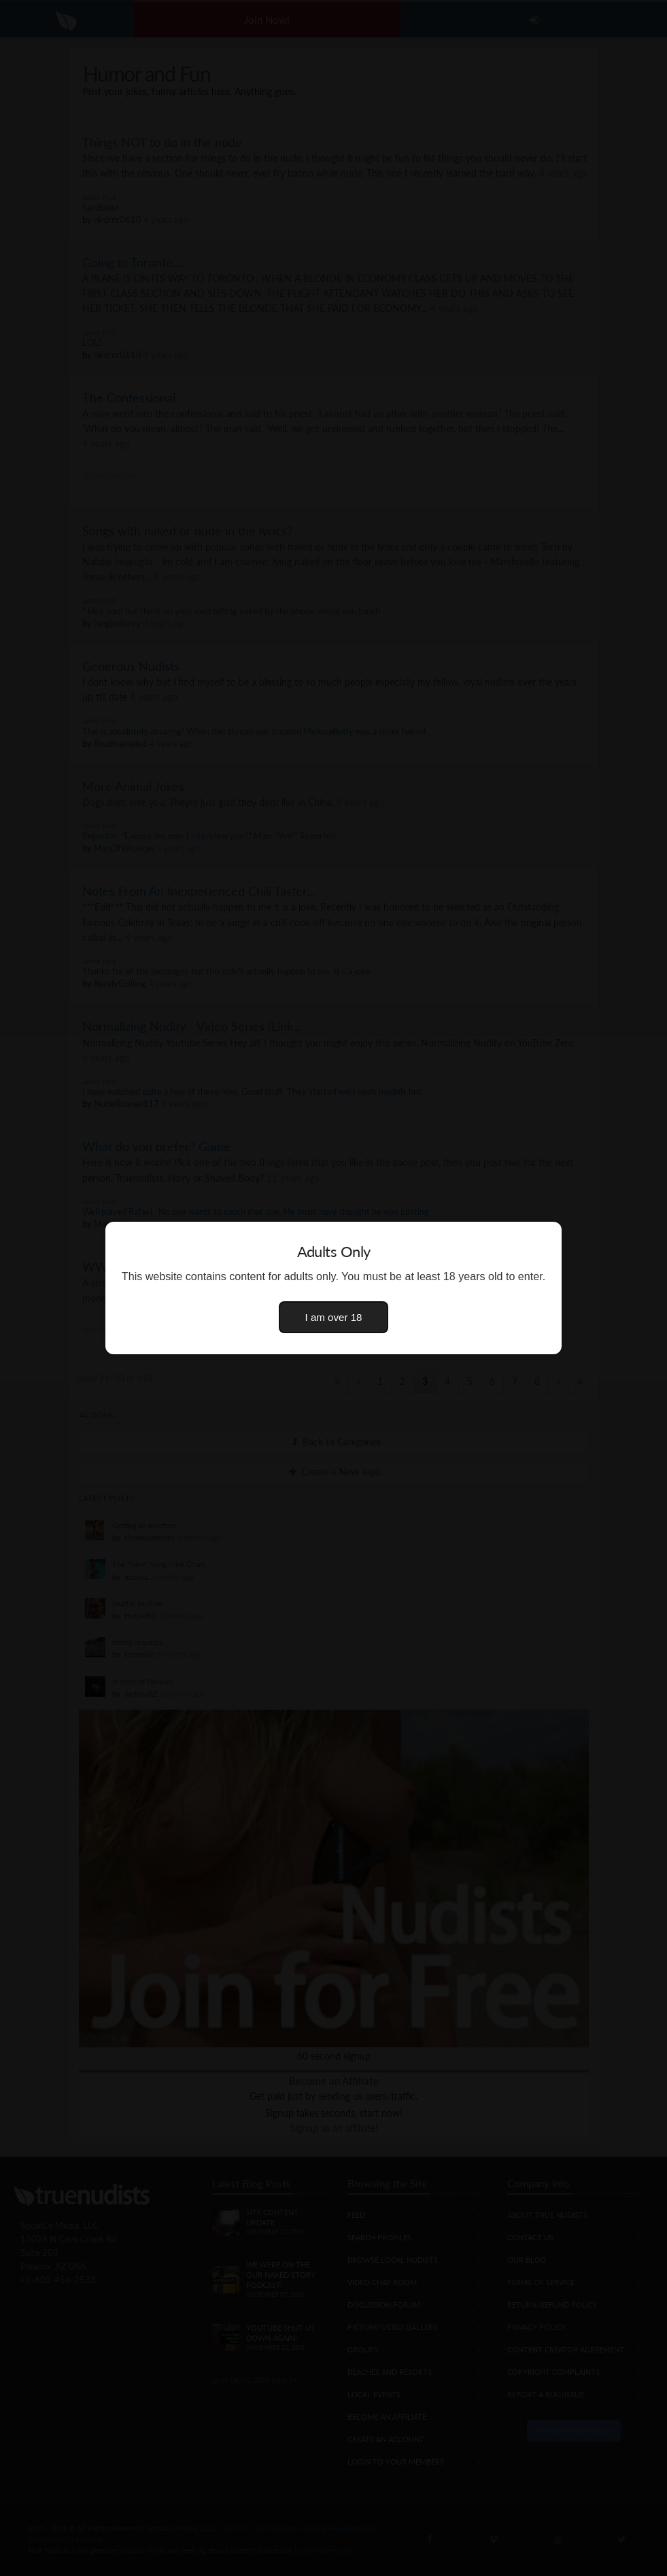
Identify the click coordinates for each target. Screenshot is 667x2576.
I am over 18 (333, 1317)
